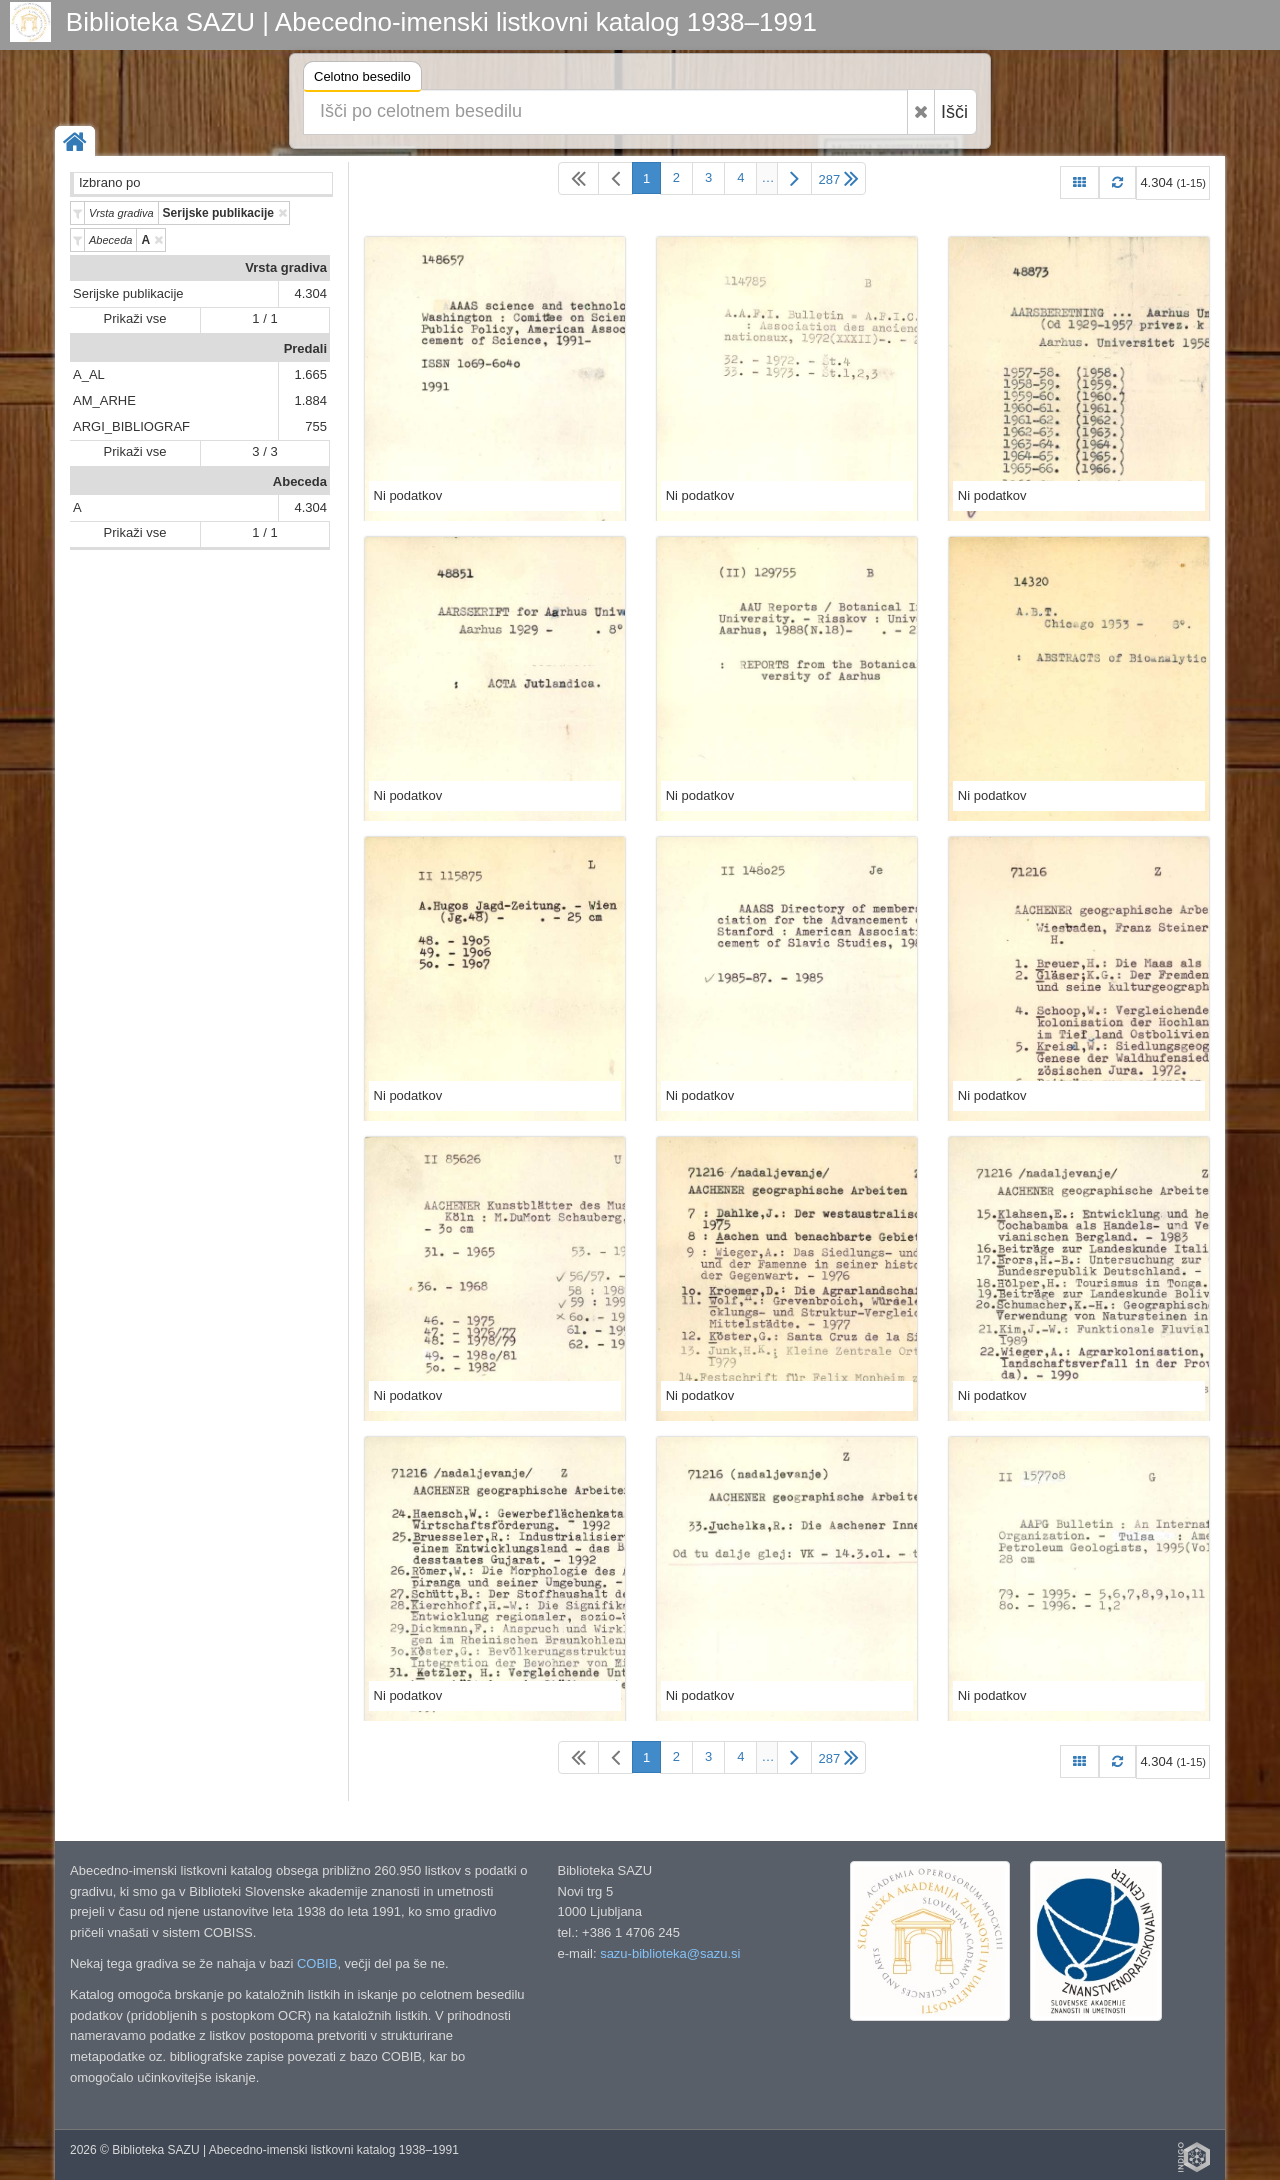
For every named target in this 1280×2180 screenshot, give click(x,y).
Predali (305, 348)
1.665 (310, 374)
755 (316, 426)
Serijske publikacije (128, 293)
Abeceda (300, 481)
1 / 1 (264, 318)
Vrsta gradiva (286, 267)
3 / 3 (264, 451)
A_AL (89, 374)
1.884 (310, 400)
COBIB (317, 1963)
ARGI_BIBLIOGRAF (131, 426)
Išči (954, 112)
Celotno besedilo (362, 79)
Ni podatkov (408, 495)
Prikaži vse (135, 318)
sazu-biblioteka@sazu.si (670, 1953)
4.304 (310, 293)
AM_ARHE (104, 400)
